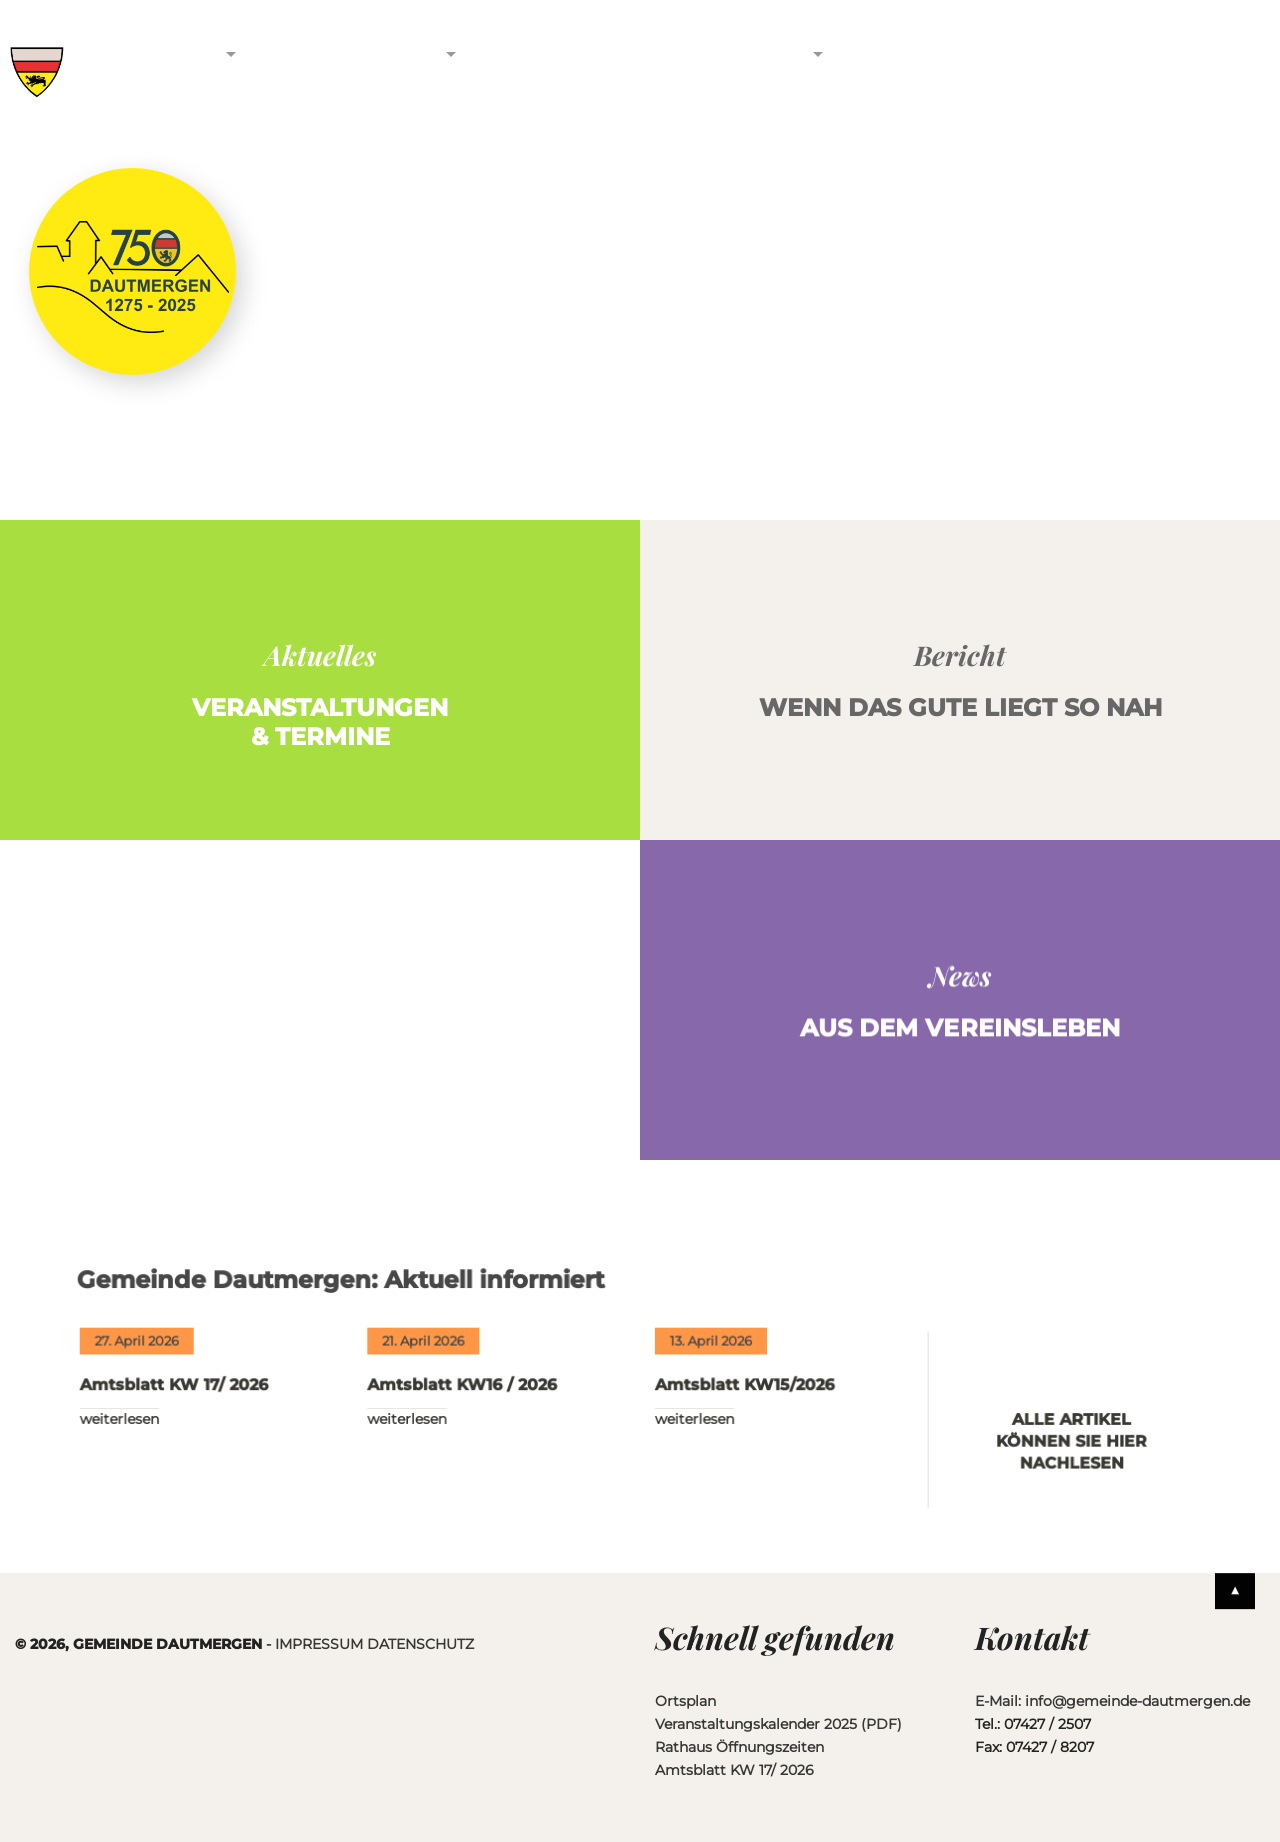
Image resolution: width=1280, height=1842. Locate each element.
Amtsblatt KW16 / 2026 (465, 1400)
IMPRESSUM (319, 1644)
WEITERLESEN (128, 1434)
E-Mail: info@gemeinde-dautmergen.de (1112, 1701)
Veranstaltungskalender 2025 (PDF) (778, 1724)
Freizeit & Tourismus (552, 65)
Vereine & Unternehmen (353, 65)
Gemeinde (156, 52)
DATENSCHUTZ (420, 1644)
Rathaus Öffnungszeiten (739, 1747)
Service (754, 52)
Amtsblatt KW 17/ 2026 (181, 1400)
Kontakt (906, 52)
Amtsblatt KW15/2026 (743, 1400)
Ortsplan (685, 1701)
